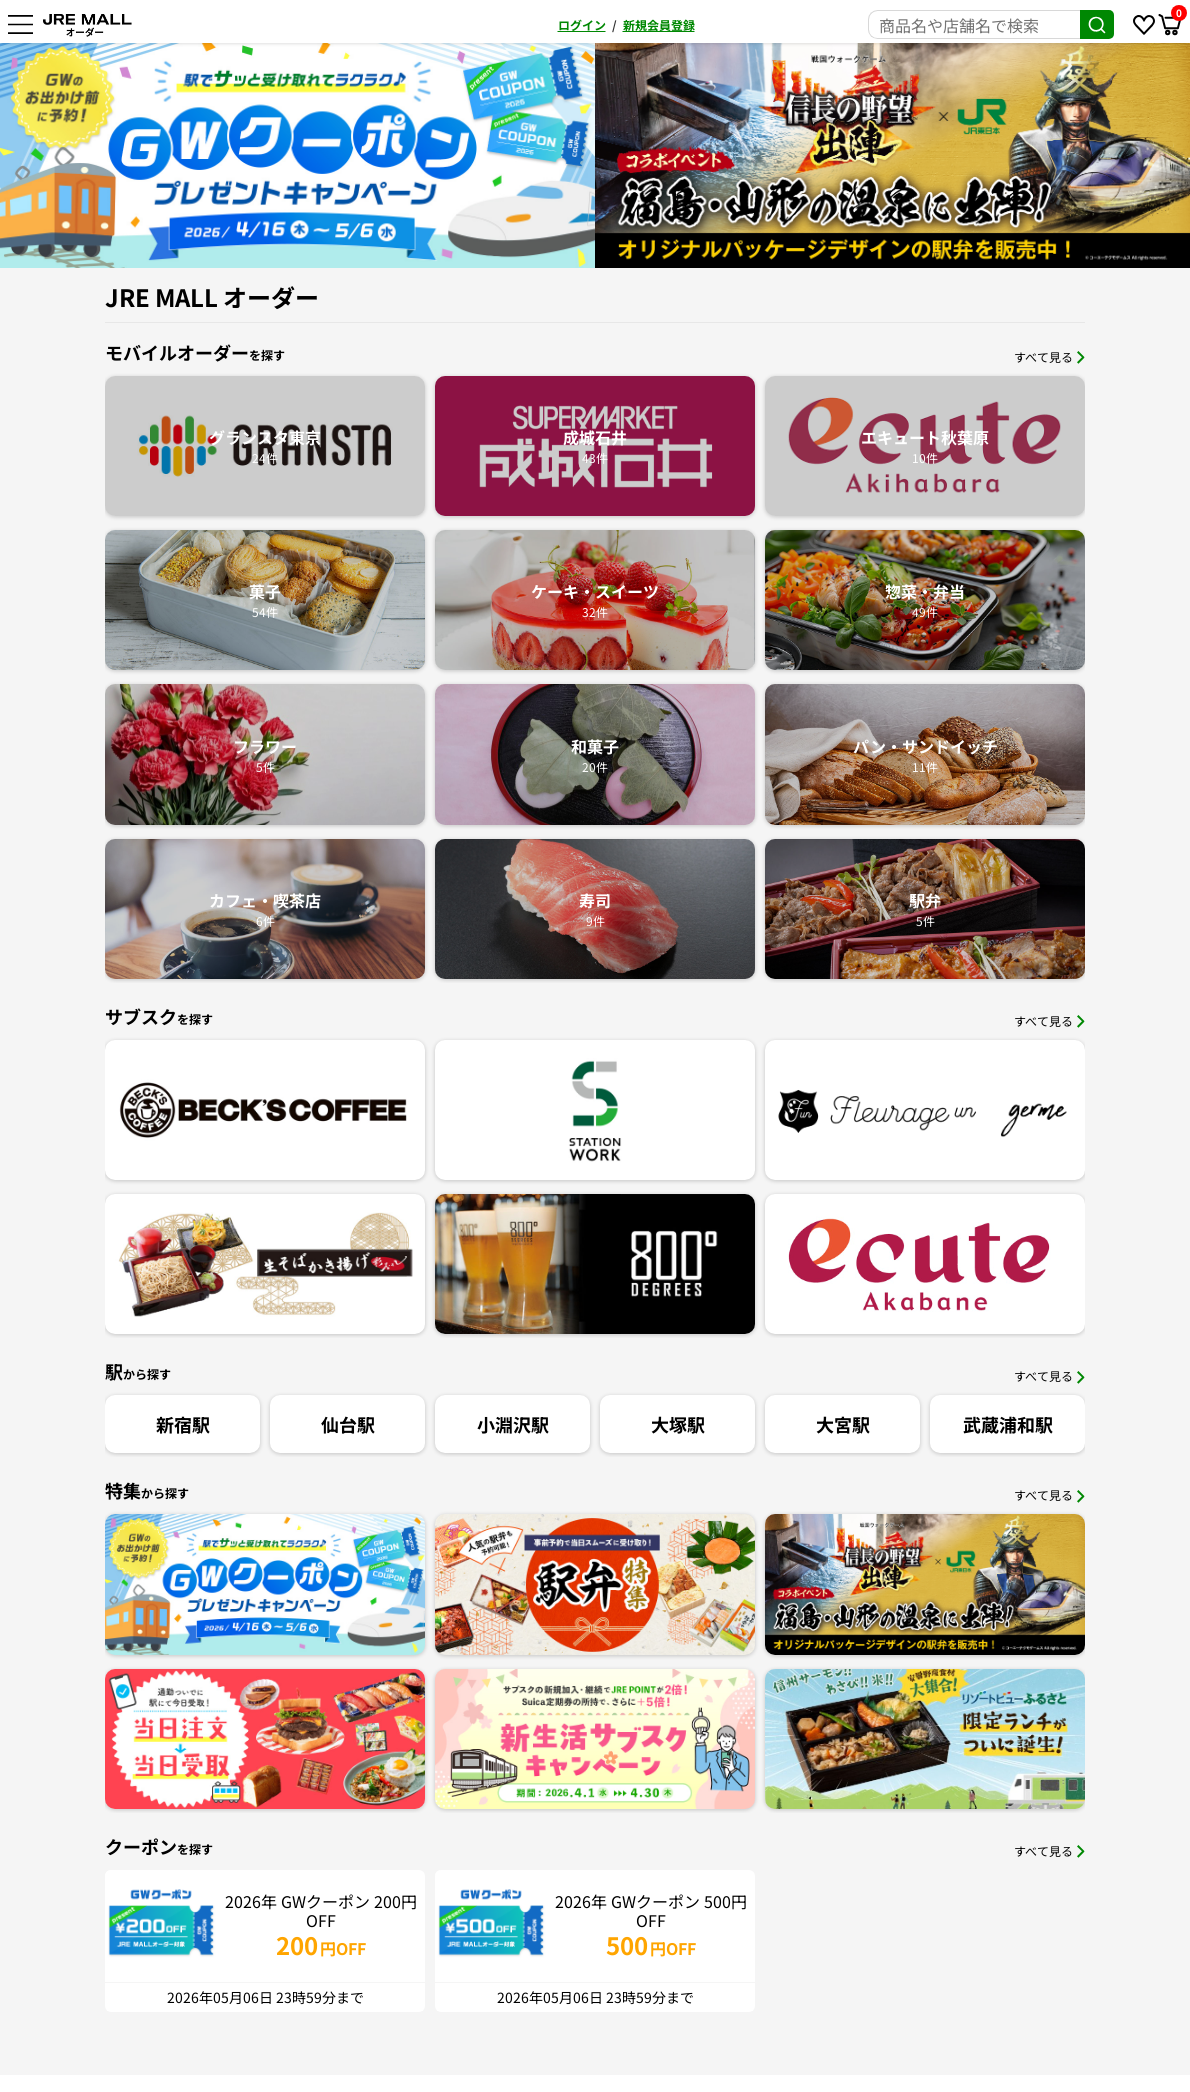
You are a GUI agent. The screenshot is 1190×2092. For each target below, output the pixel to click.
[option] (836, 155)
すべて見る (1049, 356)
